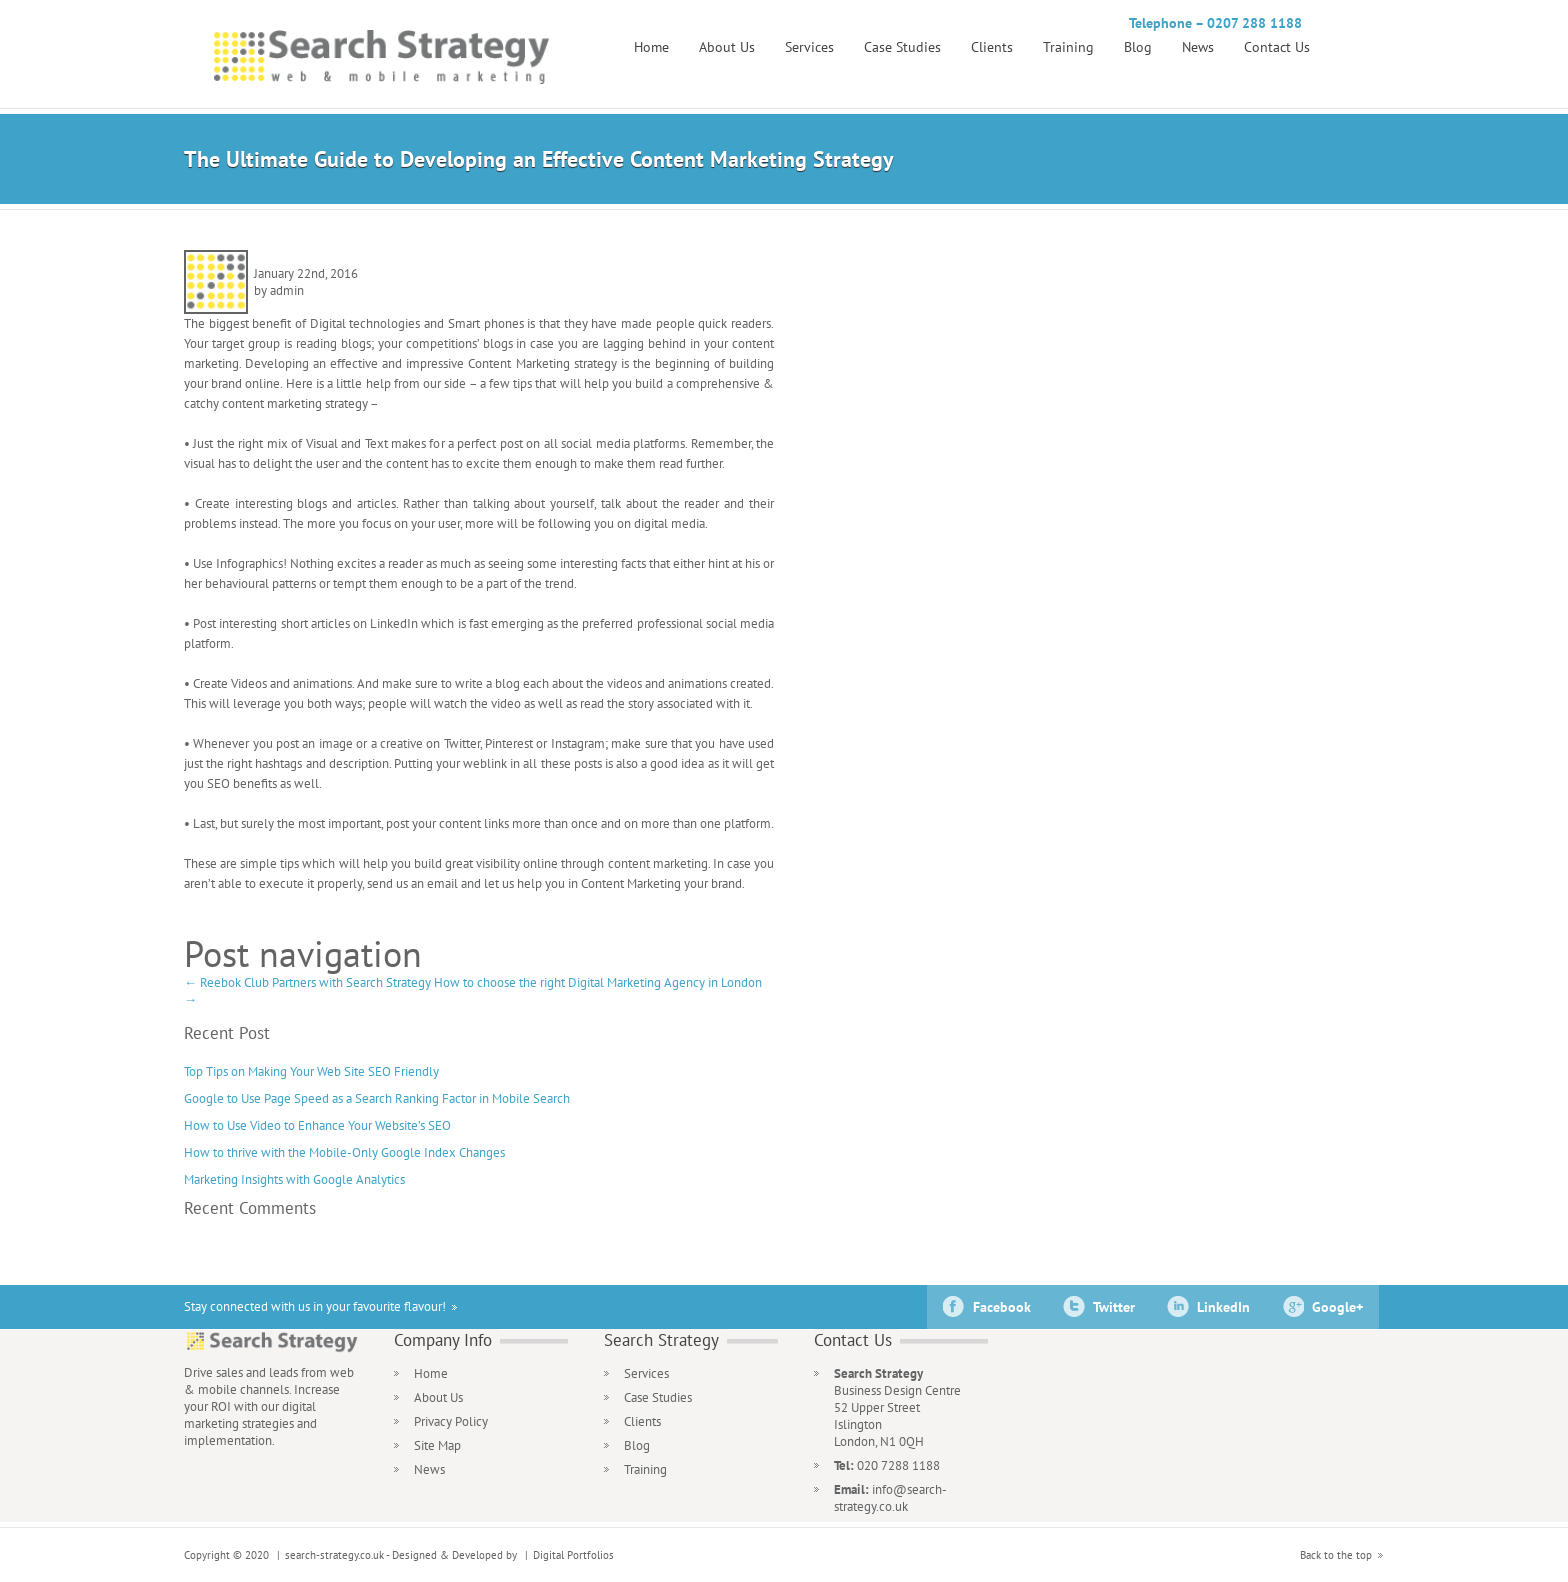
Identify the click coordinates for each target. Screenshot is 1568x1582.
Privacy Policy (451, 1421)
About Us (727, 47)
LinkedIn (1223, 1307)
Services (809, 47)
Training (1068, 47)
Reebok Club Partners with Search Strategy (307, 982)
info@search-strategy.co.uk (890, 1498)
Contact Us (1277, 47)
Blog (1138, 47)
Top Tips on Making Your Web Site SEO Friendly (311, 1071)
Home (651, 47)
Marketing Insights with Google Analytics (294, 1179)
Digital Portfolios (573, 1555)
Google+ (1337, 1307)
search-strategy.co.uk (334, 1555)
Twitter (1114, 1307)
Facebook (1002, 1307)
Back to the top (1336, 1555)
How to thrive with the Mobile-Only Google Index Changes (344, 1152)
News (1198, 47)
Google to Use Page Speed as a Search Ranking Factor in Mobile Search (377, 1098)
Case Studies (902, 47)
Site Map (437, 1445)
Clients (992, 47)
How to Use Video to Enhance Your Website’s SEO (317, 1125)
